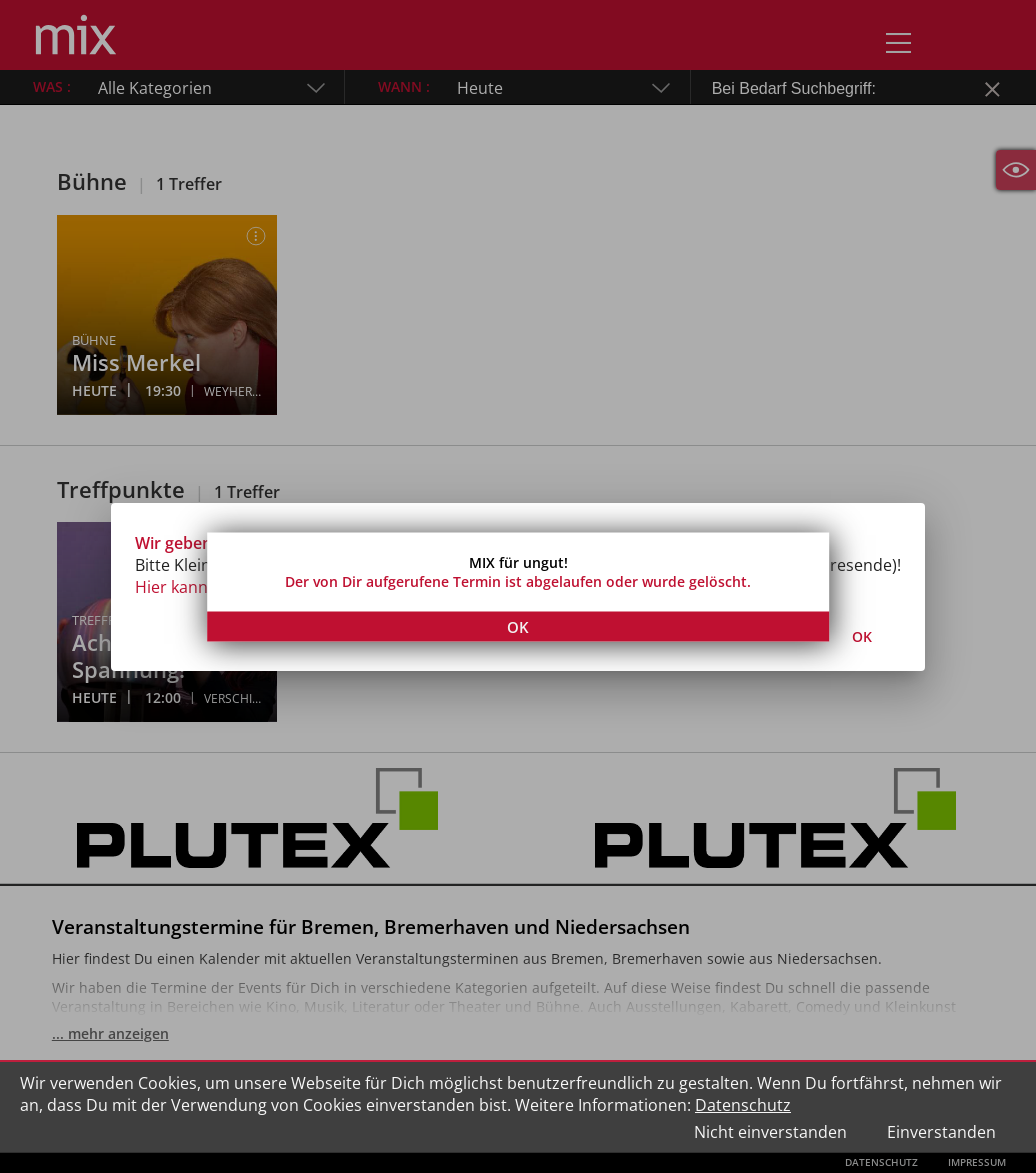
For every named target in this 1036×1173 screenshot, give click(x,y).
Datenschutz (743, 1105)
